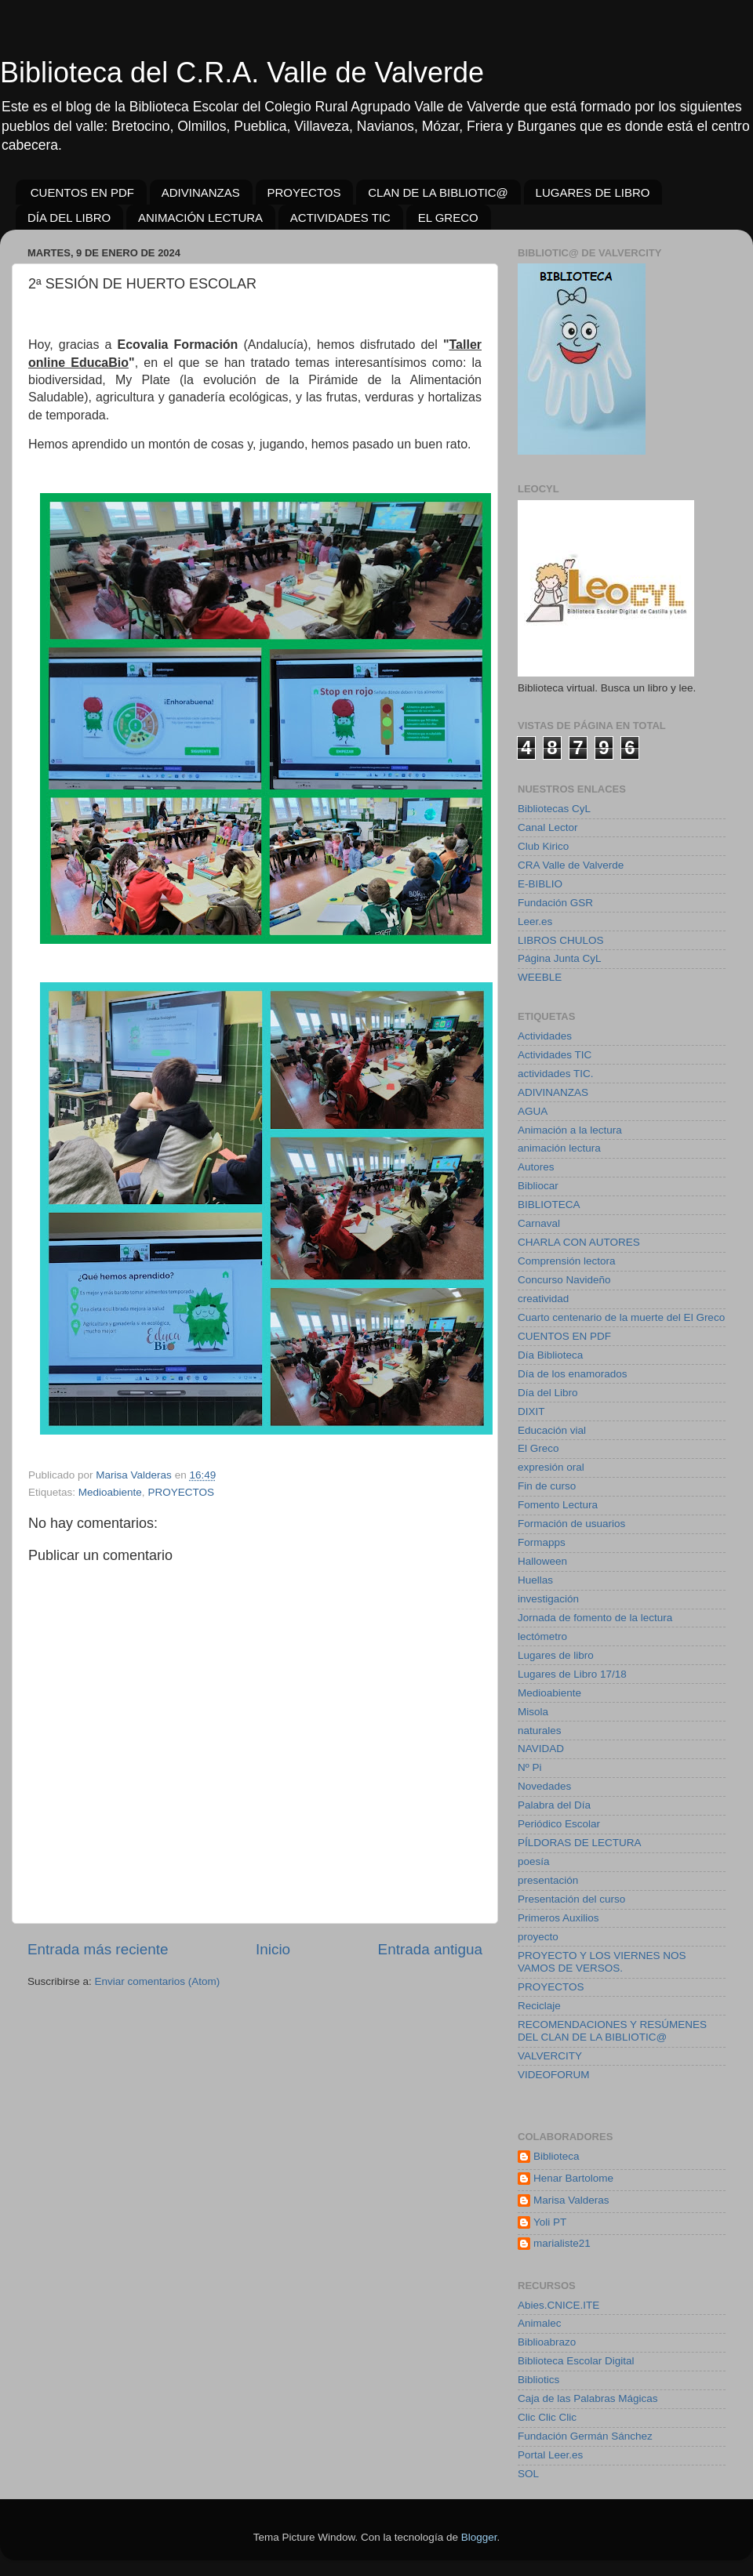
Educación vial (552, 1430)
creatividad (543, 1298)
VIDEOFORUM (554, 2075)
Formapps (542, 1542)
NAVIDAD (541, 1748)
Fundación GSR (555, 903)
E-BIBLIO (540, 884)
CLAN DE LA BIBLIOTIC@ (438, 192)
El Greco (538, 1448)
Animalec (540, 2323)
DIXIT (531, 1411)
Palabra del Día (554, 1805)
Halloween (542, 1561)
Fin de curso (547, 1486)
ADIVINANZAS (201, 192)
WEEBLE (540, 977)
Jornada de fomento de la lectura (595, 1618)
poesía (534, 1861)
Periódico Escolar (559, 1824)
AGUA (532, 1111)
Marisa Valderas (571, 2200)
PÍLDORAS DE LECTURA (580, 1843)
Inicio (273, 1949)
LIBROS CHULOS (561, 940)
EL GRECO (448, 217)
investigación (548, 1599)
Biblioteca (556, 2156)
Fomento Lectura (558, 1505)
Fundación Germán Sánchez (585, 2436)
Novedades (544, 1786)
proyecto (538, 1937)
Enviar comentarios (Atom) (157, 1981)
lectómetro (542, 1636)
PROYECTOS (304, 192)
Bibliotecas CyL (554, 809)
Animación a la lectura (570, 1130)
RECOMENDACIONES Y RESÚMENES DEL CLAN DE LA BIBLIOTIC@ (612, 2031)
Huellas (535, 1580)
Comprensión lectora (567, 1261)
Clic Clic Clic (547, 2417)
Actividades (545, 1036)
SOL (528, 2474)
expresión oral (551, 1467)
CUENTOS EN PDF (82, 192)
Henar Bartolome (573, 2178)
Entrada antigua (430, 1949)
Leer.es (535, 921)
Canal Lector (548, 827)
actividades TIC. (556, 1073)
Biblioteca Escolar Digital (576, 2361)
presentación (548, 1880)
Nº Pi (529, 1767)
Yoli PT (549, 2222)
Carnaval (539, 1223)
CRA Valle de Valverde (571, 865)
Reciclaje (539, 2006)
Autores (536, 1167)
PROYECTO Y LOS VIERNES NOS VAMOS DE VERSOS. (602, 1962)
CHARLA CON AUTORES (579, 1242)
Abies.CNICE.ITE (558, 2305)
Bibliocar (538, 1186)
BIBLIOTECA (549, 1204)
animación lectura (559, 1148)
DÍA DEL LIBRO (69, 217)
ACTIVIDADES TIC (340, 217)
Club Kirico (543, 846)
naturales (540, 1730)
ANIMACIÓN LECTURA (200, 217)
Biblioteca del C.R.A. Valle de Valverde (242, 72)
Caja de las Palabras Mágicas (588, 2398)
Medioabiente (110, 1492)
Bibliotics (538, 2380)
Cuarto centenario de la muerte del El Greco (621, 1317)
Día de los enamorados (573, 1374)
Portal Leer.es (550, 2455)
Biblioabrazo (547, 2342)
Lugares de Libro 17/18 (572, 1674)
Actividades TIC (554, 1055)
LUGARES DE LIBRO (593, 192)
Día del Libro (548, 1393)
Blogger (479, 2537)
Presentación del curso (571, 1899)
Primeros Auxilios (558, 1918)
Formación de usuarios (571, 1523)
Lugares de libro (556, 1655)
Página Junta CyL (560, 958)
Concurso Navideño (564, 1280)
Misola (533, 1712)
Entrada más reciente (98, 1949)
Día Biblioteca (550, 1355)
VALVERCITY (550, 2056)
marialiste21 (562, 2243)
